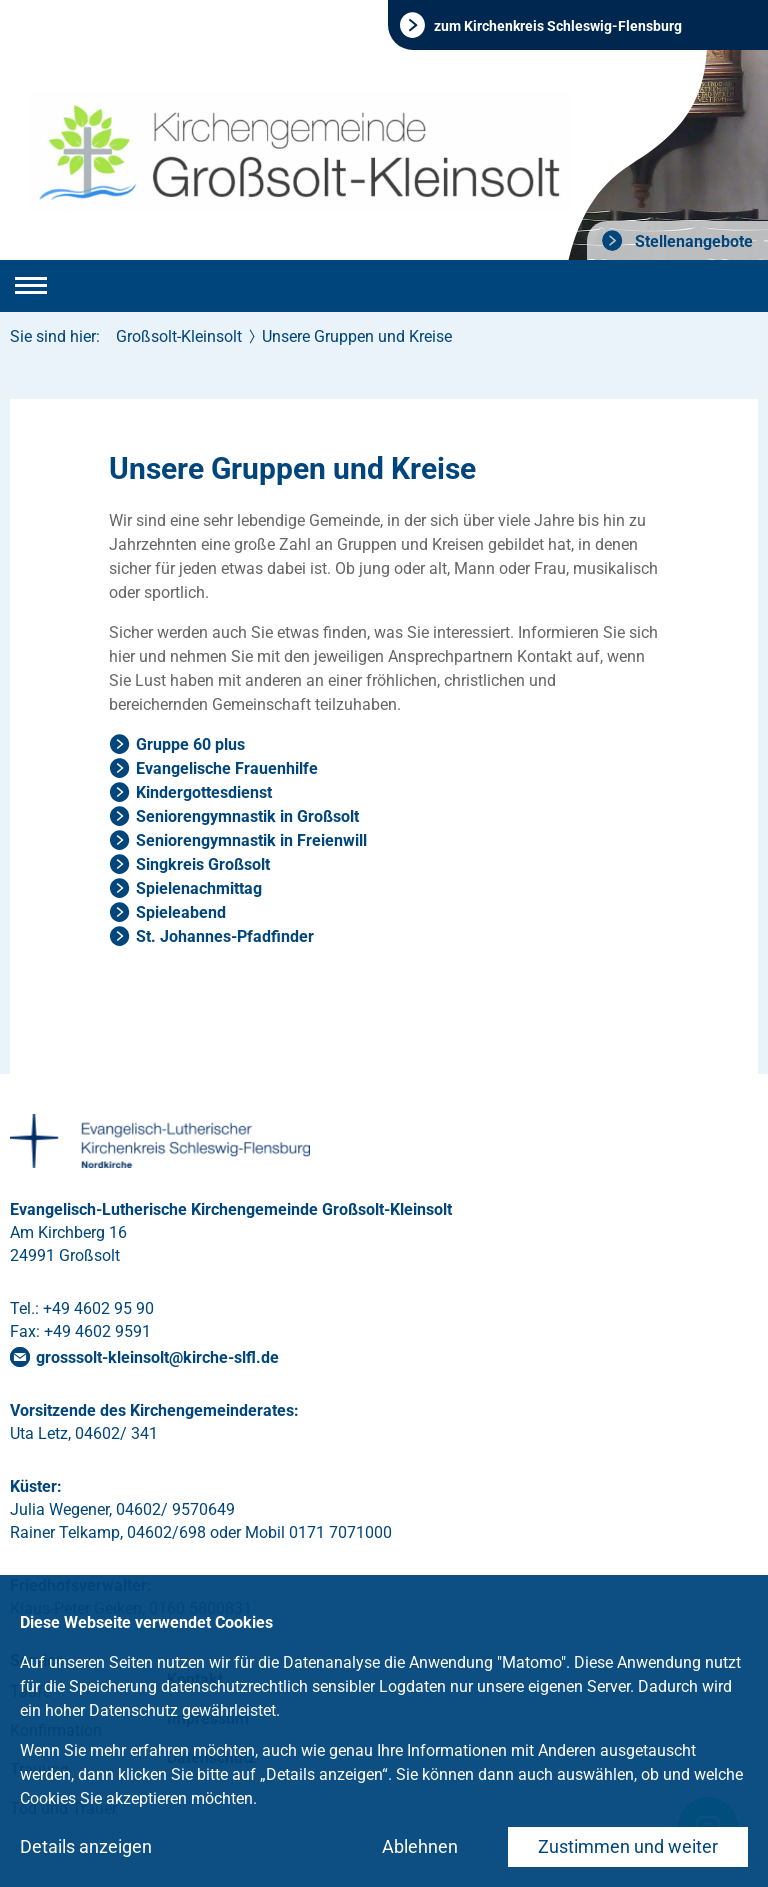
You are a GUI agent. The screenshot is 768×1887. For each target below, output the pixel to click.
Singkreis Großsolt (203, 864)
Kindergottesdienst (204, 792)
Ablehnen (420, 1846)
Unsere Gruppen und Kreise (357, 336)
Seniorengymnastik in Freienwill (251, 840)
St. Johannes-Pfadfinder (225, 936)
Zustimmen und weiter (628, 1846)
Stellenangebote (692, 241)
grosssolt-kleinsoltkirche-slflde (157, 1357)
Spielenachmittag (199, 888)
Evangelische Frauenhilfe (227, 768)
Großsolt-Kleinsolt (179, 336)
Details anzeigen (86, 1846)
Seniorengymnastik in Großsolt (247, 816)
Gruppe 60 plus (190, 744)
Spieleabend (181, 912)
